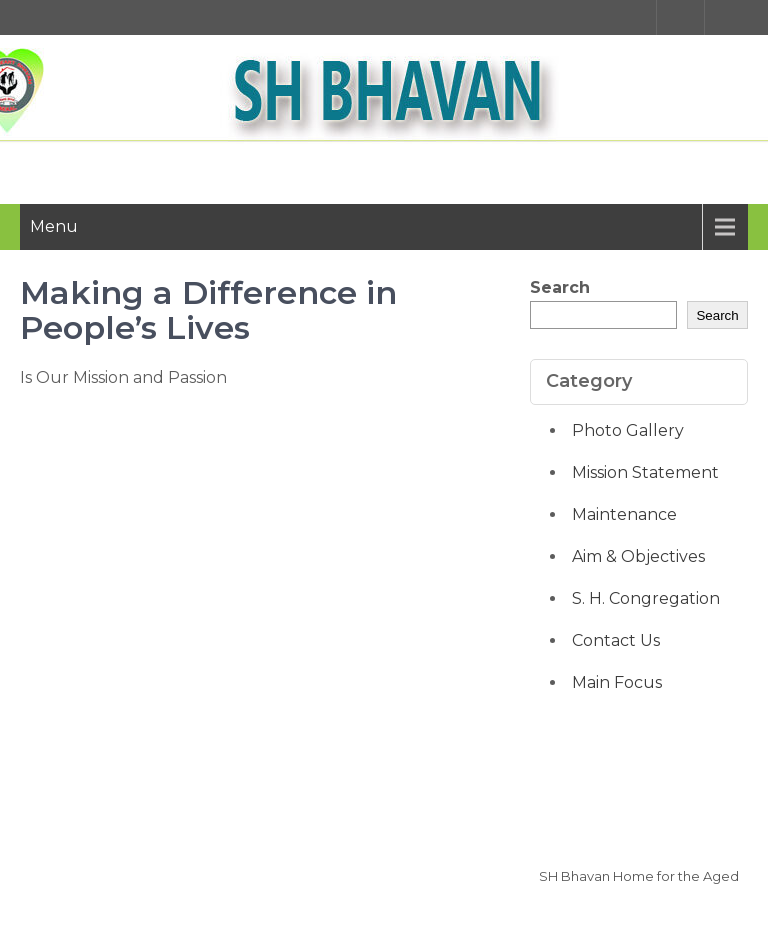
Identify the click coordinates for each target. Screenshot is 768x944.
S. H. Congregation (646, 598)
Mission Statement (645, 472)
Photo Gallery (628, 430)
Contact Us (616, 640)
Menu (54, 226)
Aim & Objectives (638, 556)
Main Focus (617, 682)
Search (560, 287)
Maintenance (624, 514)
